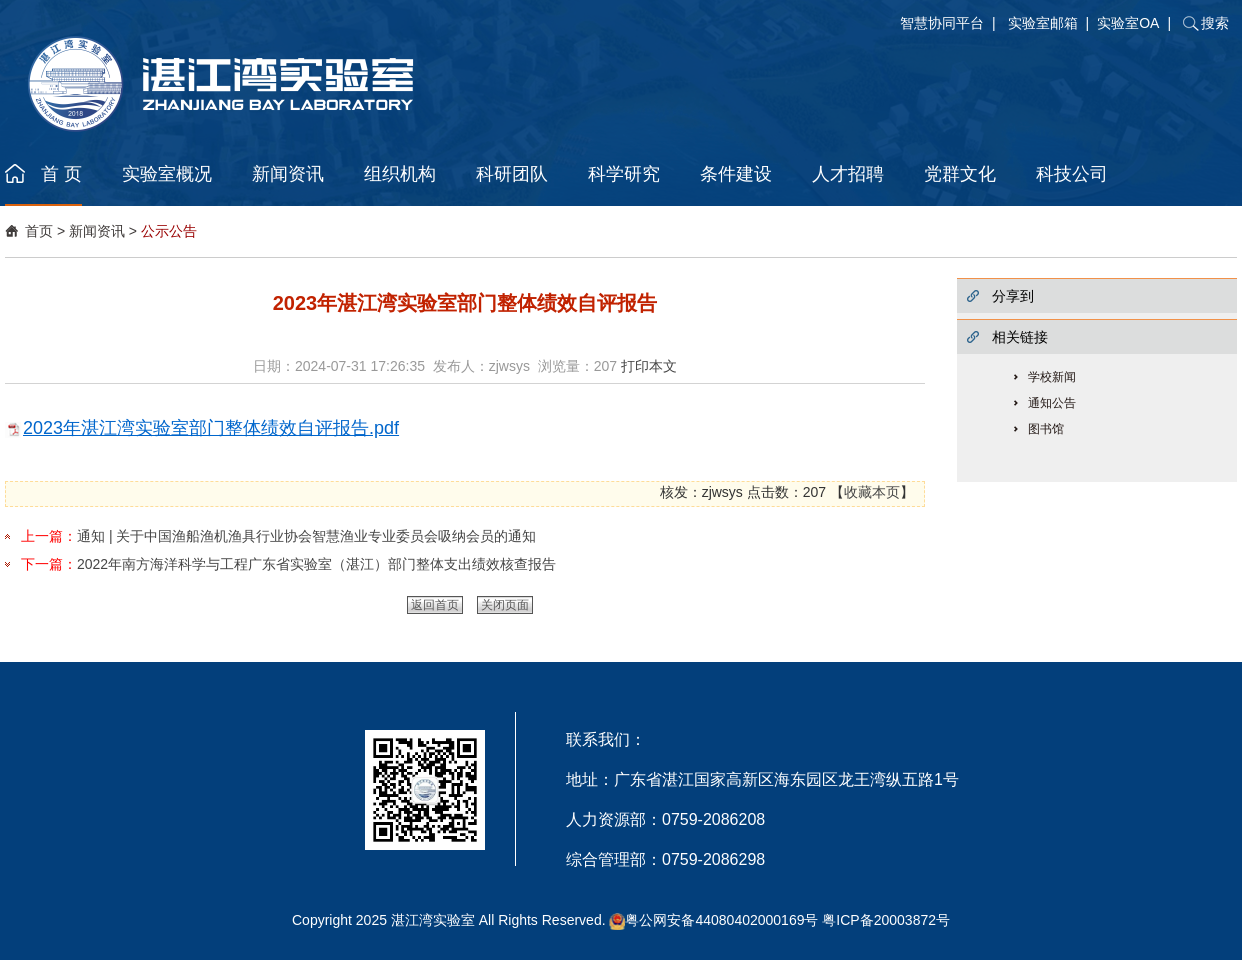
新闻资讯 (288, 174)
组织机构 (400, 174)
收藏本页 (872, 492)
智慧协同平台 (942, 23)
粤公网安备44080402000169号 (721, 920)
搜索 (1215, 23)
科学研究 (624, 174)
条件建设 (736, 174)
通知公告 (1052, 403)
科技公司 (1072, 174)
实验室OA (1128, 23)
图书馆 (1046, 429)
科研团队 (512, 174)
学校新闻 (1052, 377)
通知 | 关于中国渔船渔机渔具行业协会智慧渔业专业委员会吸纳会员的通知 (306, 536)
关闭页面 (505, 605)
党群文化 (960, 174)
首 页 (61, 174)
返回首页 (435, 605)
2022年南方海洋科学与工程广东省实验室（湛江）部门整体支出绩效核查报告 (316, 564)
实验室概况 (167, 174)
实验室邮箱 (1043, 23)
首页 (39, 231)
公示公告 (169, 231)
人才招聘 (848, 174)
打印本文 (649, 366)
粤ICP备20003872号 (886, 920)
